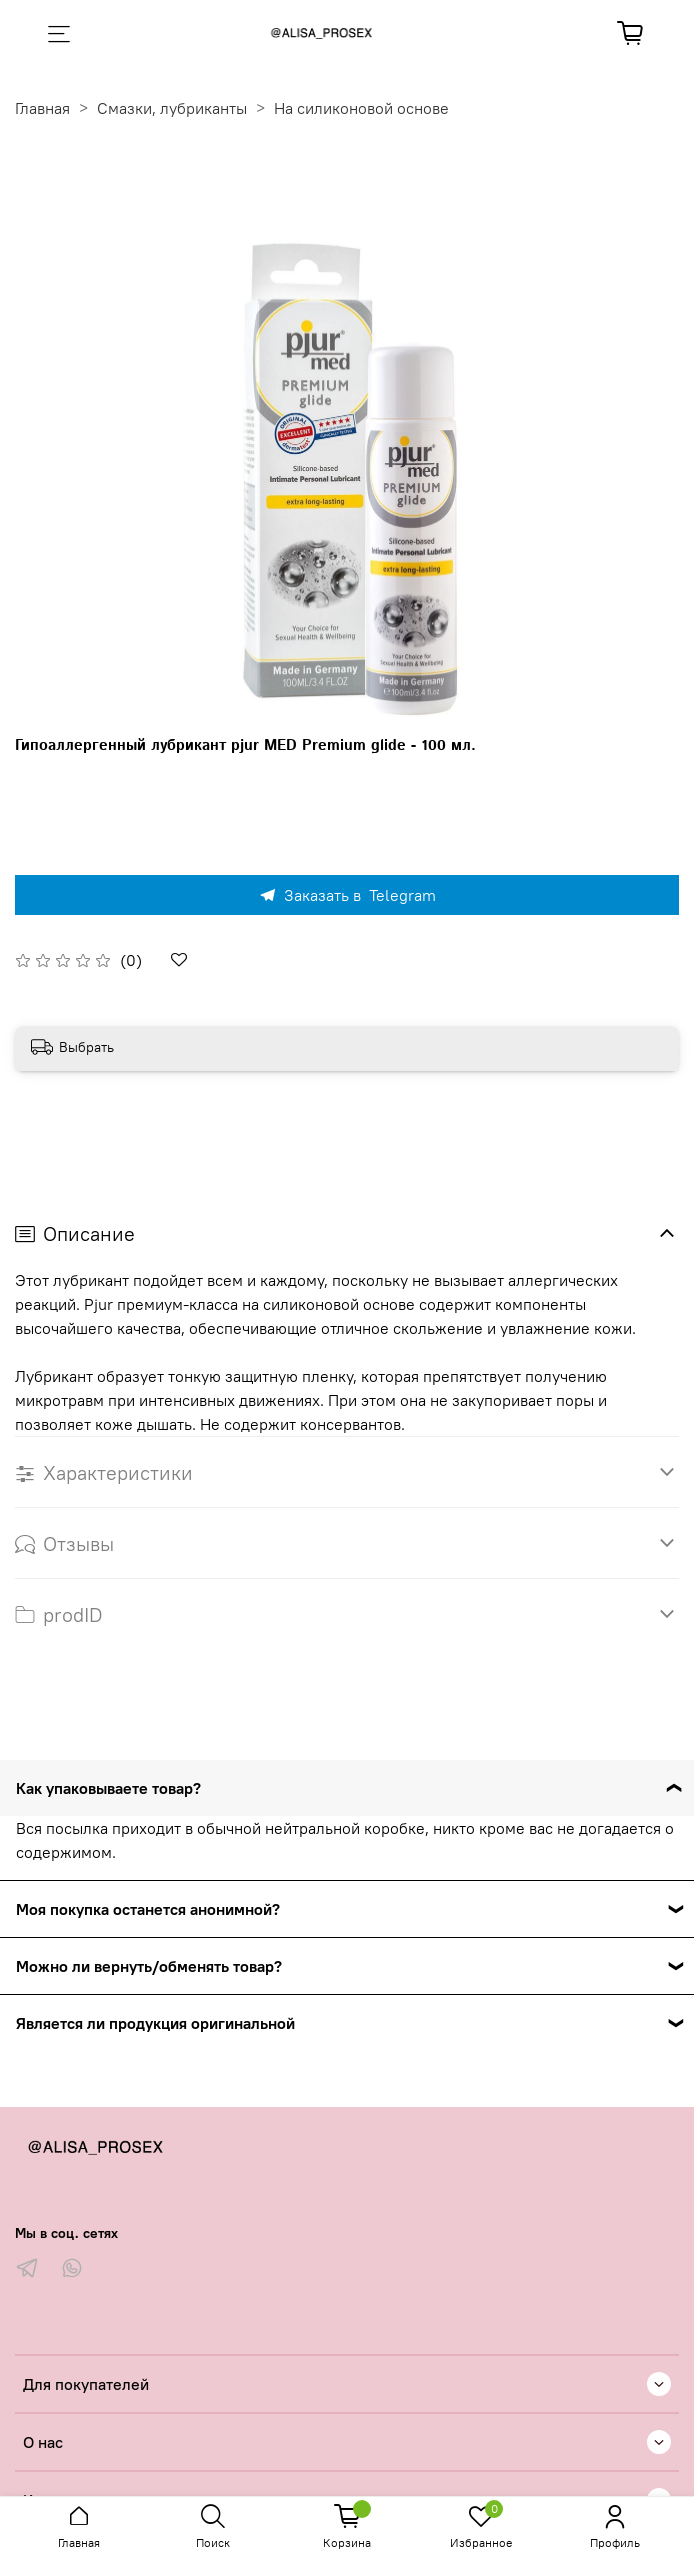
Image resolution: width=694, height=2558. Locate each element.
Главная (42, 108)
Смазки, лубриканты (172, 108)
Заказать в (347, 895)
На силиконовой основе (361, 108)
